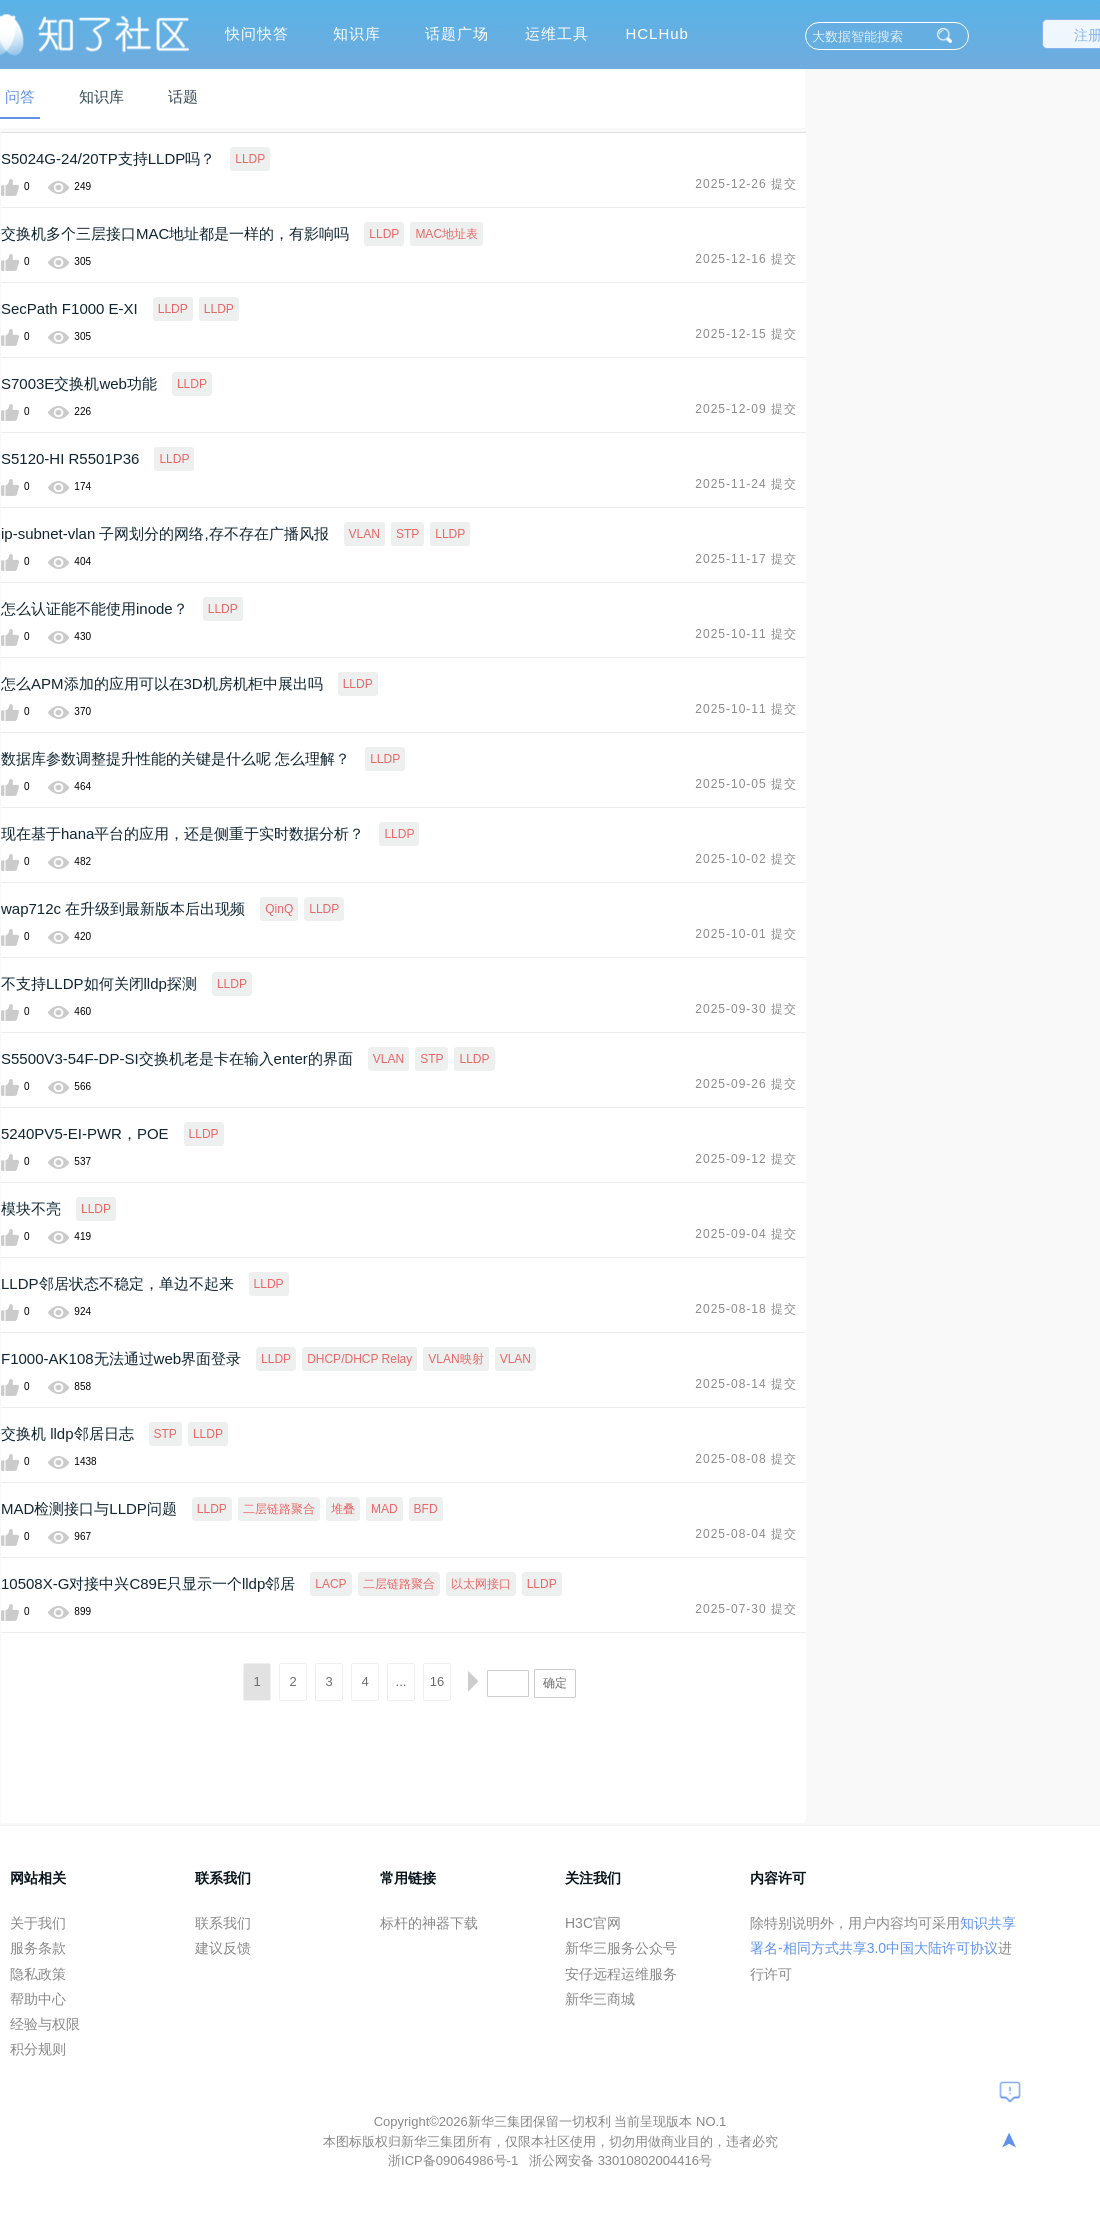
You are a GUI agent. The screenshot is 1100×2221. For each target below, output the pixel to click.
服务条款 (38, 1948)
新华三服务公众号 (621, 1948)
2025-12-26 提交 (746, 184)
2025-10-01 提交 (746, 934)
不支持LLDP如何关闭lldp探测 (99, 983)
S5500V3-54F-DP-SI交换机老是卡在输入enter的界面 (177, 1058)
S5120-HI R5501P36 (70, 458)
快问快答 (257, 33)
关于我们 (38, 1923)
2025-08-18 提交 (746, 1309)
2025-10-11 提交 (746, 634)
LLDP (250, 159)
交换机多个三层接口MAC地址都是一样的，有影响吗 (175, 233)
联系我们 (223, 1923)
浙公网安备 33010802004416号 (620, 2160)
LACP (330, 1584)
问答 (20, 96)
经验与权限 (45, 2024)
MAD (384, 1509)
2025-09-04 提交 (746, 1234)
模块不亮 (31, 1208)
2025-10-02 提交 (746, 859)
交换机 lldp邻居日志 (67, 1433)
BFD (426, 1509)
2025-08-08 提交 (746, 1459)
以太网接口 (481, 1584)
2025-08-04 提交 (746, 1534)
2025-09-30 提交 (746, 1009)
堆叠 (343, 1509)
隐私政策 (38, 1974)
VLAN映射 (455, 1359)
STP (407, 534)
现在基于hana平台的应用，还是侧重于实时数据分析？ (182, 833)
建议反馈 (223, 1948)
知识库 (357, 33)
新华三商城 (600, 1999)
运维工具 (557, 33)
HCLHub (657, 33)
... (401, 1681)
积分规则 (38, 2049)
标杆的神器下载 (429, 1923)
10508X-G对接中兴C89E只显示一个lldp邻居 (148, 1583)
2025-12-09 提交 (746, 409)
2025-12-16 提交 (746, 259)
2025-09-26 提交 (746, 1084)
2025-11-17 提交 (746, 559)
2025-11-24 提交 (746, 484)
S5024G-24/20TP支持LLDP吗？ (108, 158)
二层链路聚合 (279, 1509)
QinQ (279, 909)
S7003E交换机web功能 (79, 383)
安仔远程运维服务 (621, 1974)
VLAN (364, 534)
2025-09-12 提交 (746, 1159)
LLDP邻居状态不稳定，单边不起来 (117, 1283)
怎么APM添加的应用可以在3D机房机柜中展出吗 (162, 683)
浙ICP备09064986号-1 (455, 2160)
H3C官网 (593, 1923)
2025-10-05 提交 (746, 784)
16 (437, 1681)
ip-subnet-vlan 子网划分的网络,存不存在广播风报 (165, 533)
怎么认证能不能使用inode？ (94, 608)
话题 (183, 96)
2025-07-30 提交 (746, 1609)
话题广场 (457, 33)
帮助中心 (38, 1999)
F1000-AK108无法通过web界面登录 (121, 1358)
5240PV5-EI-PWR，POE (85, 1133)
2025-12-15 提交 (746, 334)
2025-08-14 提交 (746, 1384)
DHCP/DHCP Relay (359, 1359)
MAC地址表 (446, 234)
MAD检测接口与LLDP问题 (89, 1508)
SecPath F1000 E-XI (69, 308)
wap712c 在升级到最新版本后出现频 (123, 908)
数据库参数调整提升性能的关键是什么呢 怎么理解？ (175, 758)
